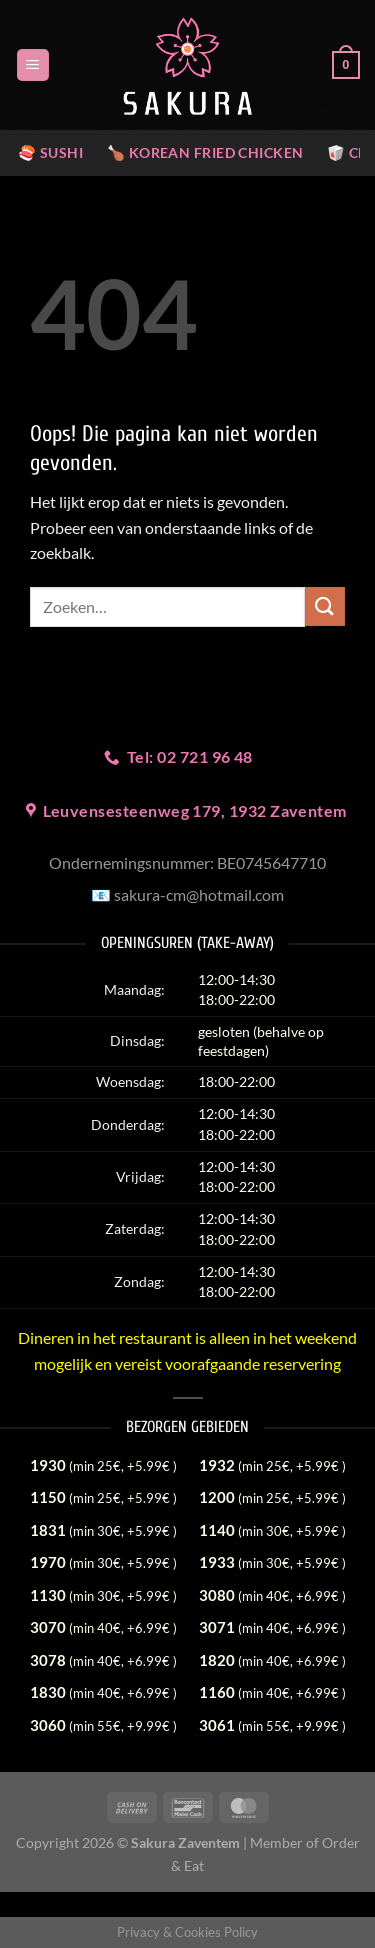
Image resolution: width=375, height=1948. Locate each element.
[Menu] (33, 65)
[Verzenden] (325, 606)
